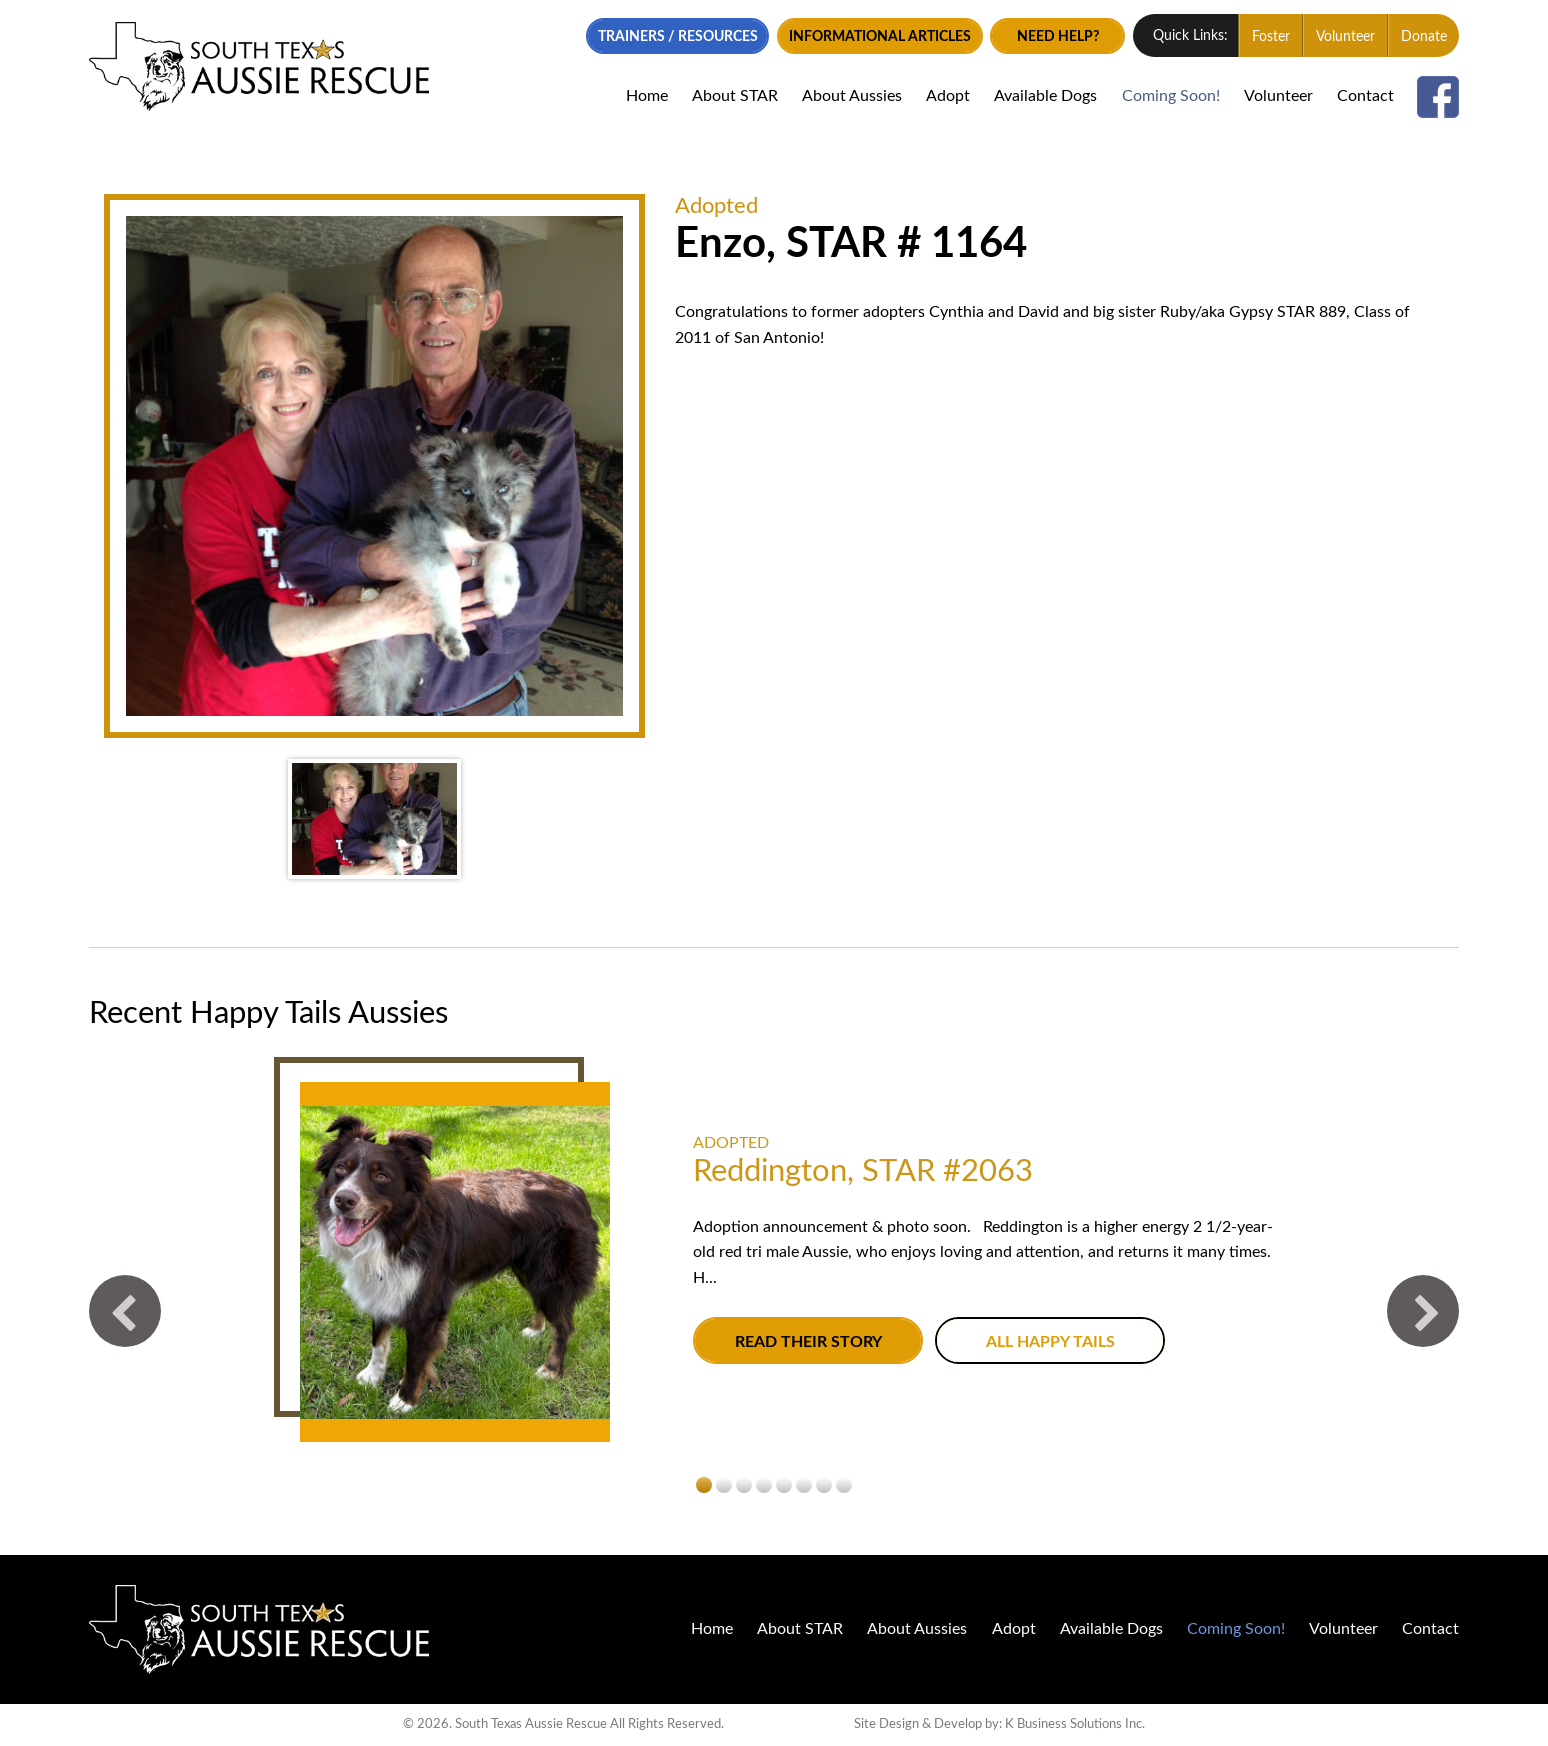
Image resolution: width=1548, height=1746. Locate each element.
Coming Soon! (1171, 96)
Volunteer (1345, 37)
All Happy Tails (1050, 1341)
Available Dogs (1045, 96)
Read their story (808, 1341)
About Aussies (852, 96)
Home (647, 96)
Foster (1271, 37)
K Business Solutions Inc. (1075, 1724)
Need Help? (1058, 37)
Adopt (948, 96)
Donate (1424, 37)
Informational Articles (880, 37)
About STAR (735, 96)
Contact (1365, 96)
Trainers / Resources (678, 37)
